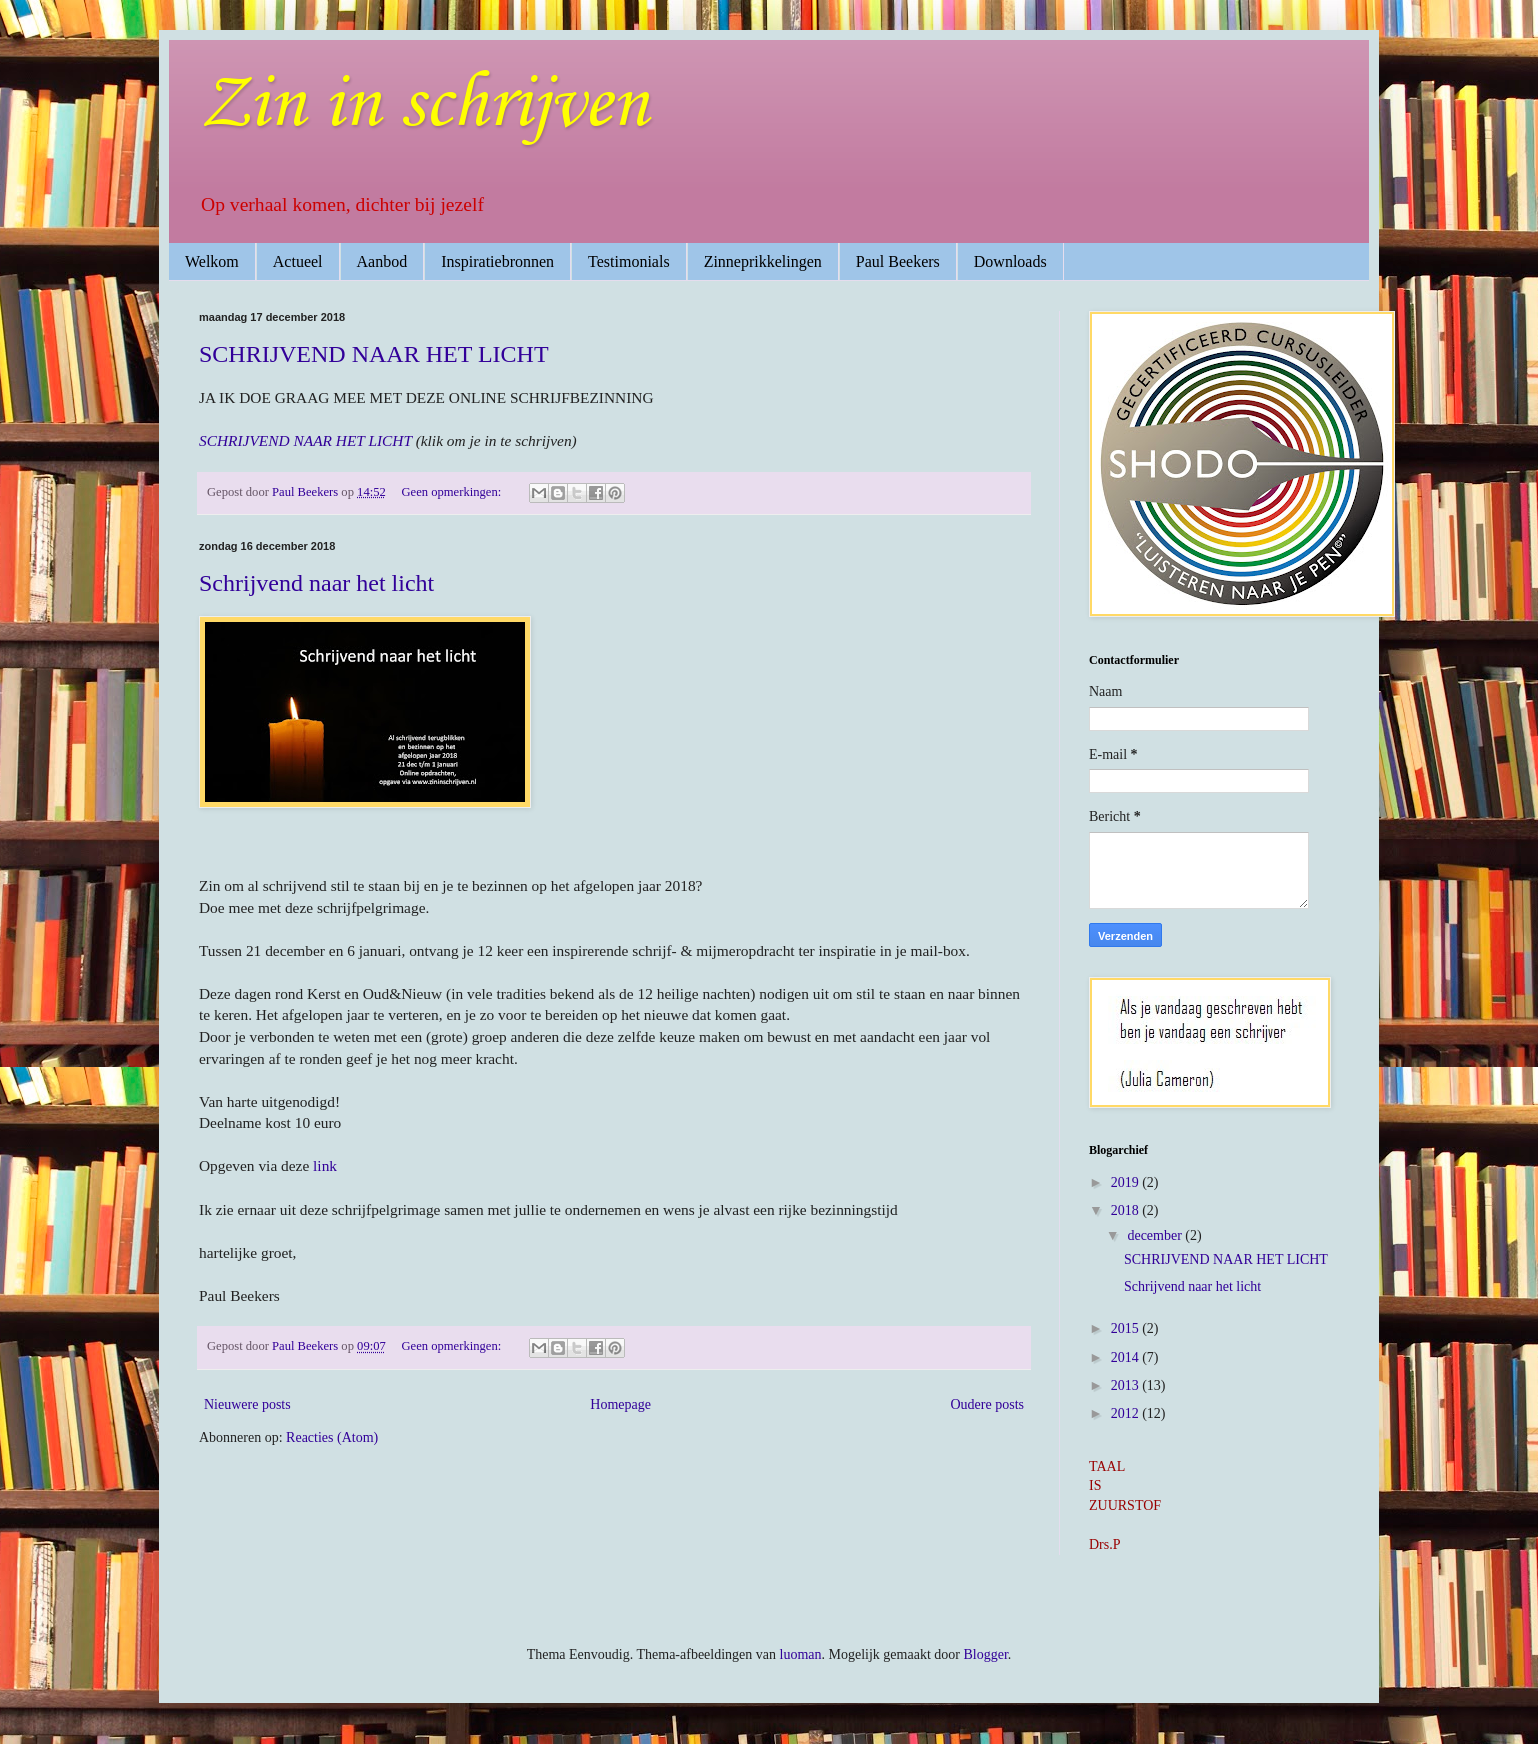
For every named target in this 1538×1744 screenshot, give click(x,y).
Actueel (298, 261)
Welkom (212, 261)
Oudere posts (988, 1404)
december (1156, 1235)
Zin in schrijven (423, 105)
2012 (1127, 1413)
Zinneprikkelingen (763, 261)
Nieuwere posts (247, 1404)
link (325, 1165)
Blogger (985, 1654)
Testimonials (629, 261)
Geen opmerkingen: (453, 492)
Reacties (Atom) (332, 1437)
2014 (1127, 1357)
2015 (1127, 1328)
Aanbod (382, 261)
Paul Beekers (898, 261)
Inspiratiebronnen (497, 261)
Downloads (1010, 261)
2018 (1127, 1210)
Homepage (620, 1404)
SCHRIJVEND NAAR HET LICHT (374, 354)
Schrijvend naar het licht (316, 583)
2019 (1127, 1182)
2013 (1127, 1385)
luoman (801, 1654)
